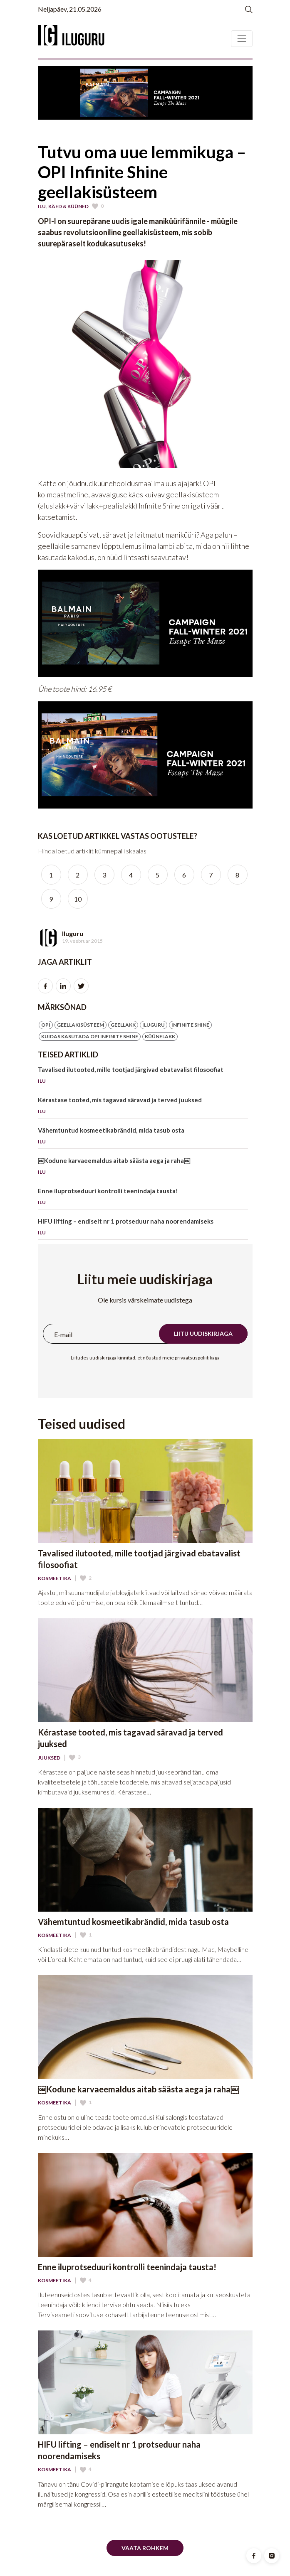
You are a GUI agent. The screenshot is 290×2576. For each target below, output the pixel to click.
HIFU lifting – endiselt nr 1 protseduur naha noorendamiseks (143, 1228)
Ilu (42, 206)
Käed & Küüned (68, 206)
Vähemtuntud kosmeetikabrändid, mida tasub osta (143, 1137)
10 (78, 899)
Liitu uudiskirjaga (203, 1333)
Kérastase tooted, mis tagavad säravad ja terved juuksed (143, 1107)
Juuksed (49, 1757)
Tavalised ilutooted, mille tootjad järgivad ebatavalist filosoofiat (143, 1077)
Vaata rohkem (145, 2547)
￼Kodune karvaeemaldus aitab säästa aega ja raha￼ (143, 1168)
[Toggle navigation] (242, 38)
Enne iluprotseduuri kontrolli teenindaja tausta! (143, 1198)
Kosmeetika (54, 1578)
